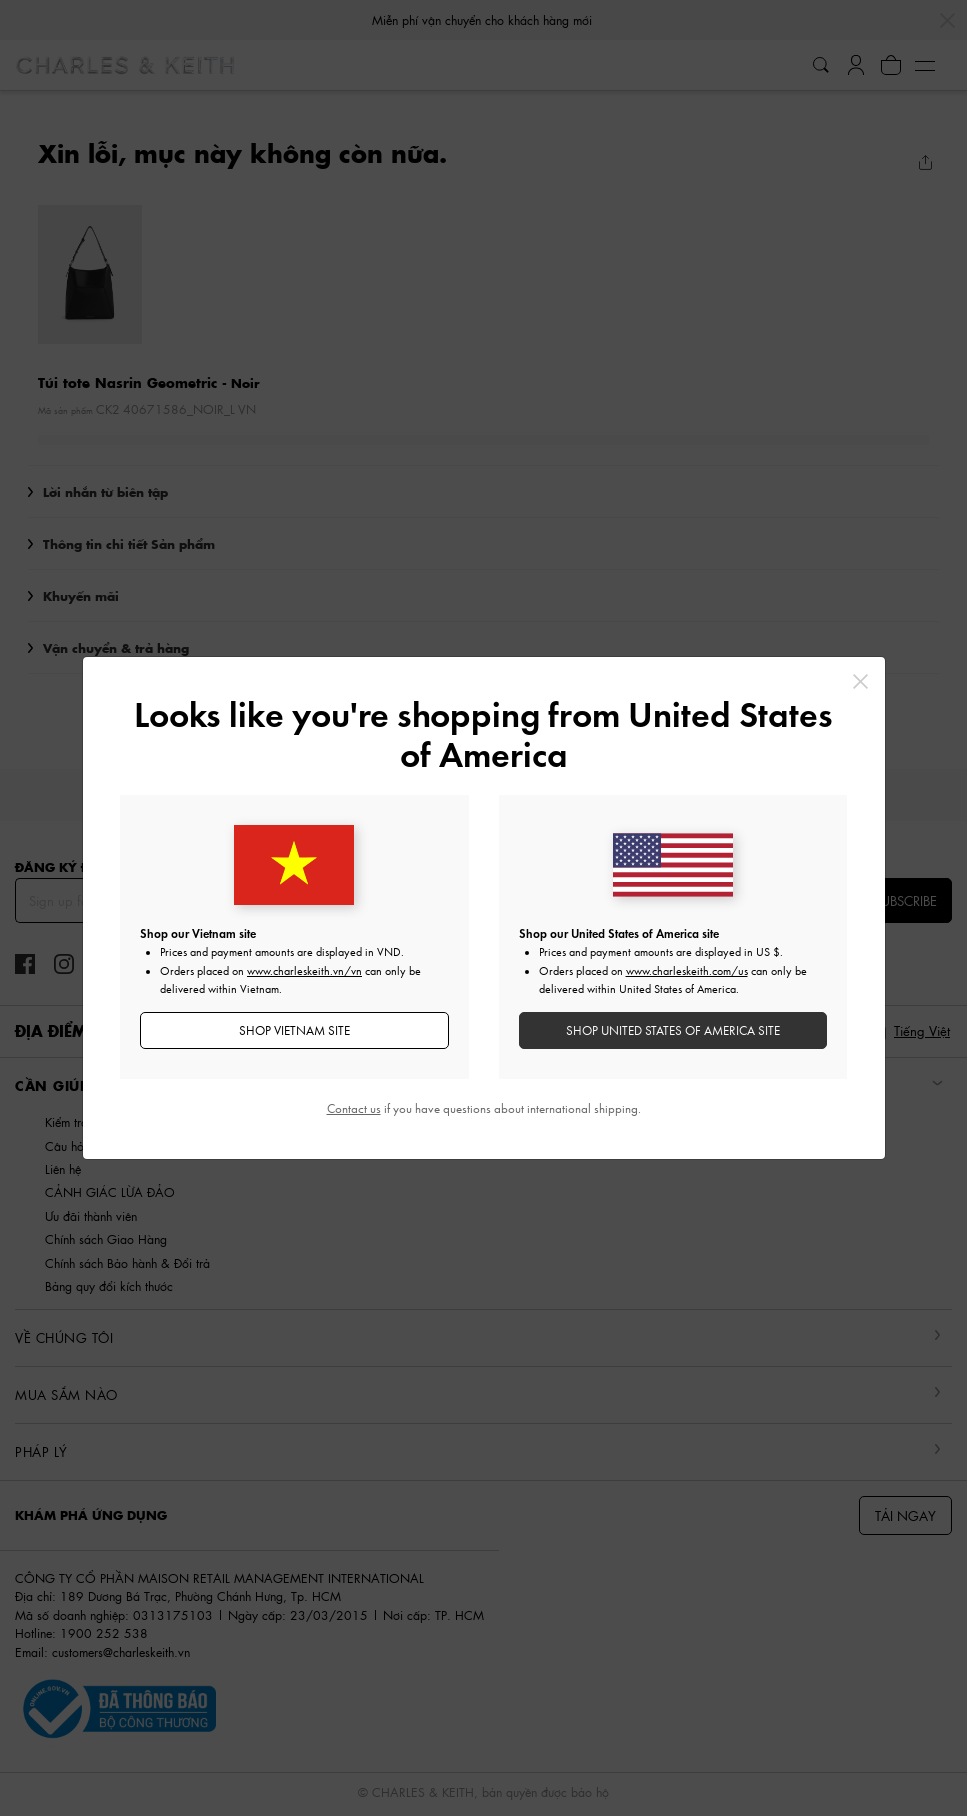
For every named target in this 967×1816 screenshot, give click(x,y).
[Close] (860, 681)
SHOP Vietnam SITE (294, 1030)
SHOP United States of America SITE (673, 1030)
